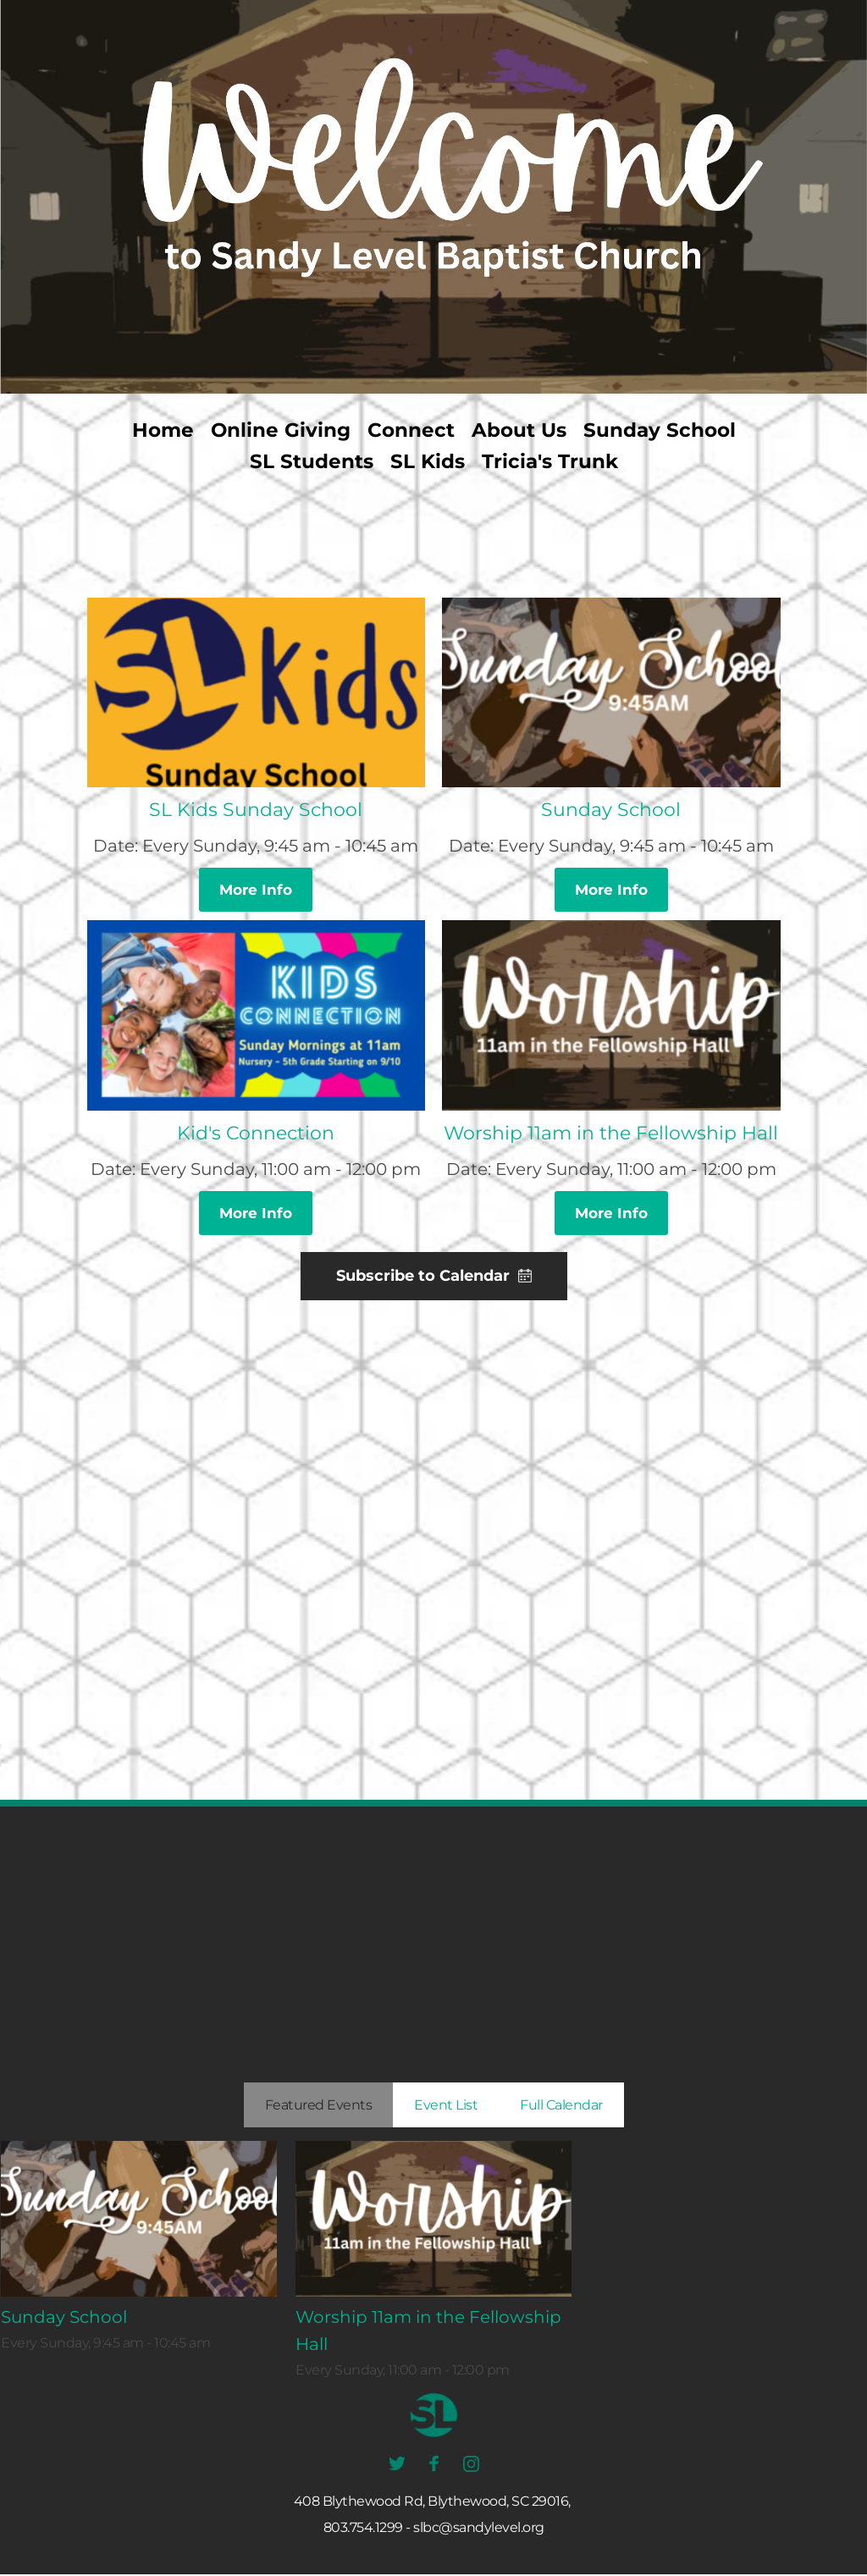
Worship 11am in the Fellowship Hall (611, 1134)
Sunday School (611, 809)
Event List (446, 2107)
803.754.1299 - (367, 2529)
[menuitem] (163, 430)
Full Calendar (561, 2107)
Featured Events (319, 2107)
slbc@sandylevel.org (478, 2529)
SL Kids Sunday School (255, 809)
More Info (256, 889)
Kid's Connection (255, 1134)
